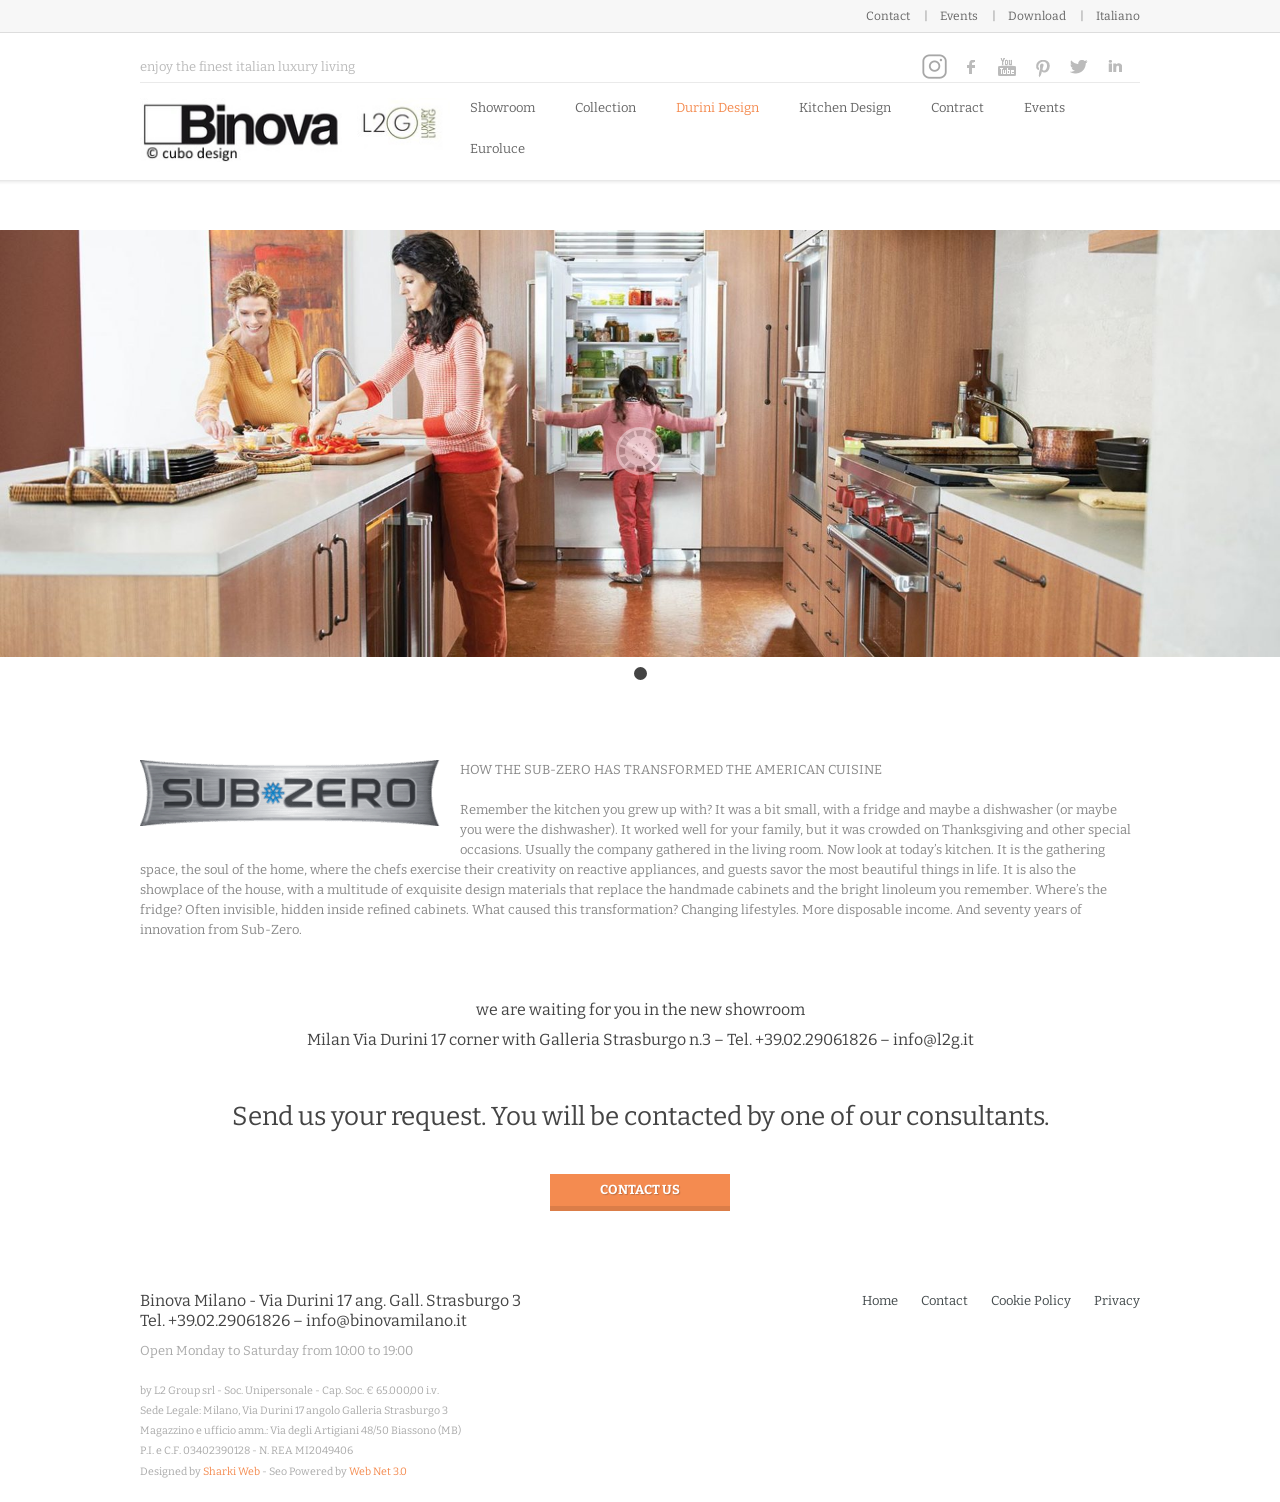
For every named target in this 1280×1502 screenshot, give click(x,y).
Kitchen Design (845, 107)
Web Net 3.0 (378, 1471)
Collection (605, 107)
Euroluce (497, 148)
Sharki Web (231, 1471)
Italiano (1118, 16)
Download (1037, 16)
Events (959, 16)
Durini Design (717, 107)
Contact (888, 16)
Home (880, 1300)
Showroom (502, 107)
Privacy (1117, 1300)
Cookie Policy (1031, 1300)
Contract (957, 107)
